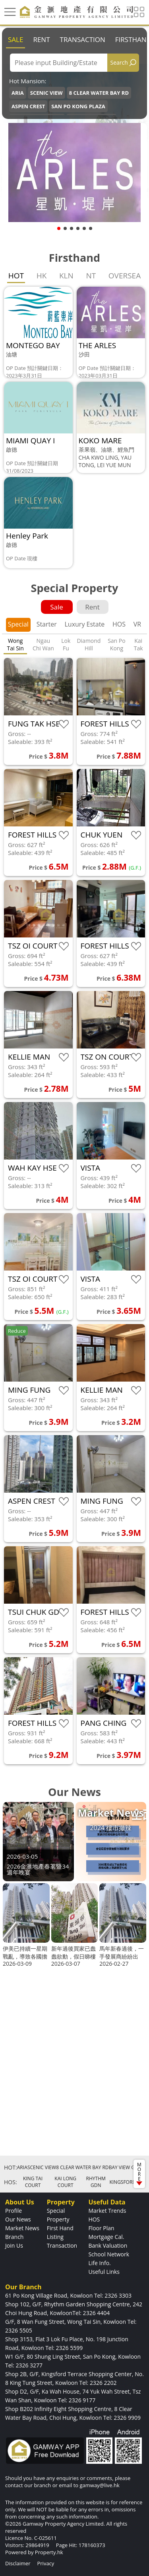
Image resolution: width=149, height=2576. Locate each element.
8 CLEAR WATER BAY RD (99, 92)
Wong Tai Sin (15, 644)
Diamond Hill (89, 644)
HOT (16, 275)
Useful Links (104, 2271)
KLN (66, 275)
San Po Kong (117, 644)
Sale (15, 39)
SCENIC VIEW (46, 92)
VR (137, 624)
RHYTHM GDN (96, 2182)
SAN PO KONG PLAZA (78, 106)
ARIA (18, 92)
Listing (55, 2237)
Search (119, 62)
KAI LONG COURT (65, 2182)
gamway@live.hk (99, 2485)
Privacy (45, 2563)
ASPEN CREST (28, 106)
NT (91, 275)
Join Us (14, 2245)
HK (42, 275)
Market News (22, 2228)
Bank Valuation (107, 2245)
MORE (139, 2173)
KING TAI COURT (33, 2182)
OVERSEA (124, 275)
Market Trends (107, 2210)
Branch (14, 2237)
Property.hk (49, 2552)
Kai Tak (138, 644)
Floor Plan (101, 2228)
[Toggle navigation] (10, 12)
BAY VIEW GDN (125, 2167)
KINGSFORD (122, 2182)
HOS (119, 624)
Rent (41, 39)
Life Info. (99, 2263)
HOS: (10, 2182)
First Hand (60, 2228)
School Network (108, 2254)
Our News (18, 2219)
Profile (13, 2210)
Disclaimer (18, 2563)
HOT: (10, 2167)
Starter (47, 624)
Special (18, 624)
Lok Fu (65, 644)
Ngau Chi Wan (43, 644)
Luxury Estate (84, 624)
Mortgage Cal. (106, 2237)
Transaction (82, 39)
